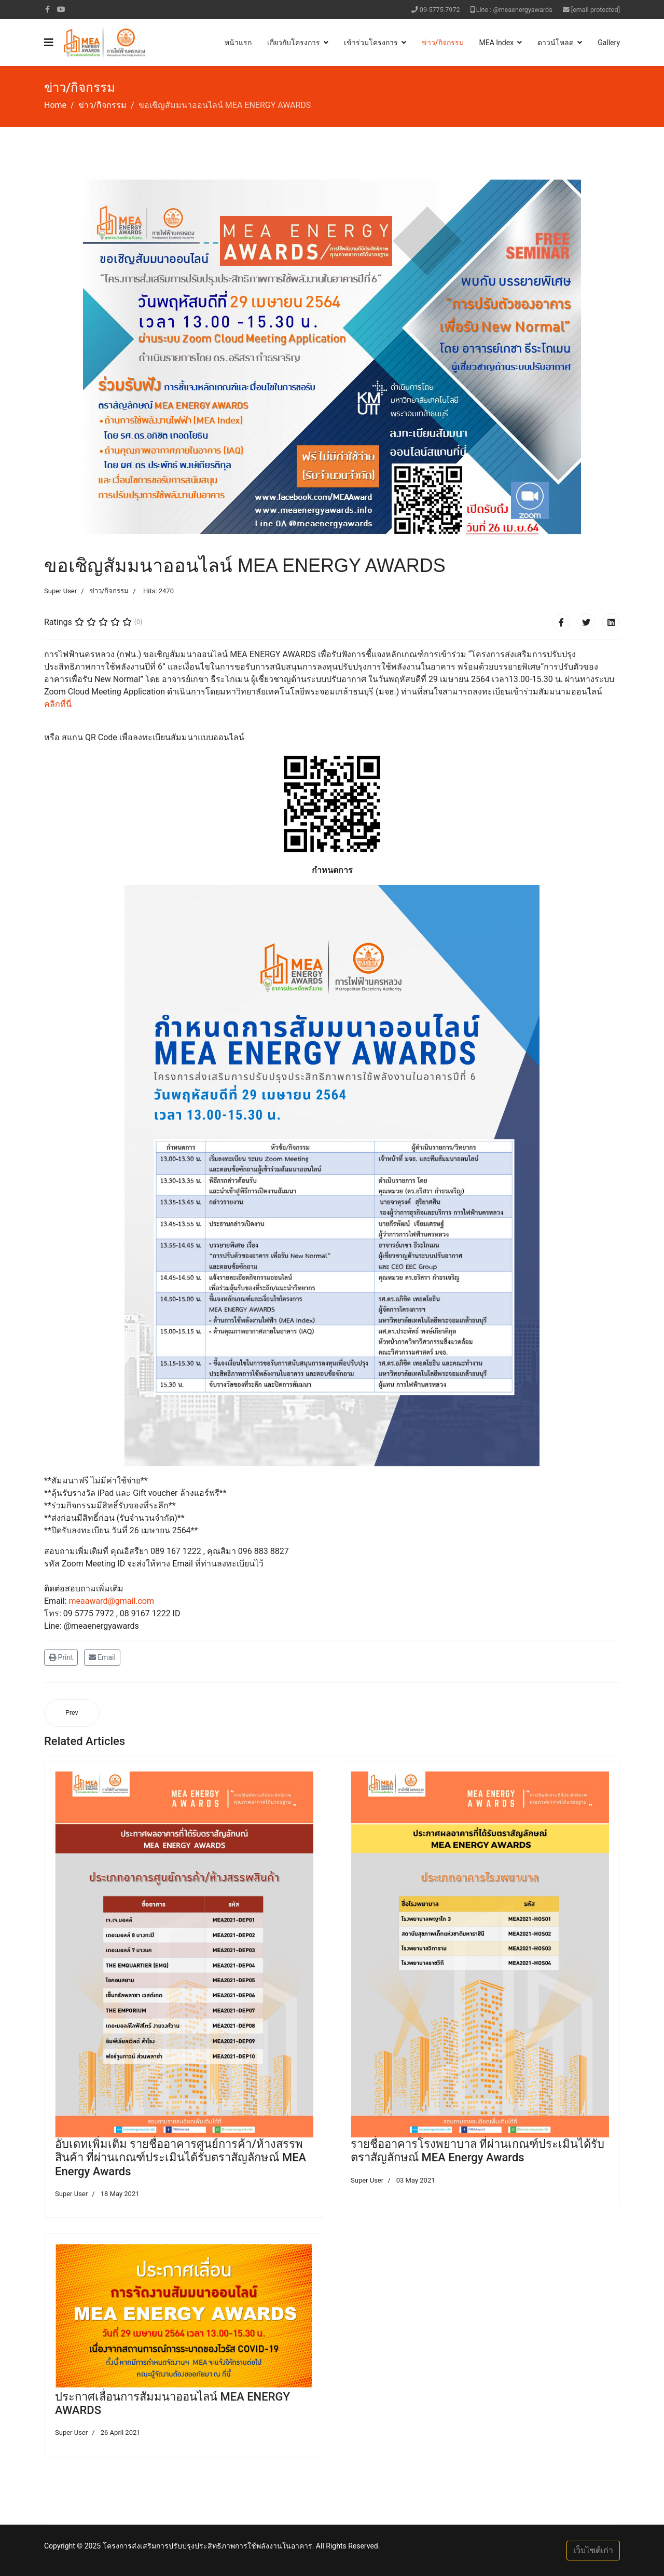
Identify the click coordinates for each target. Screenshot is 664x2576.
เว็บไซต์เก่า (593, 2550)
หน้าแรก (238, 42)
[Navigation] (48, 42)
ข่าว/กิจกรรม (442, 42)
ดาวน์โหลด (555, 42)
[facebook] (47, 9)
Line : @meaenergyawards (514, 9)
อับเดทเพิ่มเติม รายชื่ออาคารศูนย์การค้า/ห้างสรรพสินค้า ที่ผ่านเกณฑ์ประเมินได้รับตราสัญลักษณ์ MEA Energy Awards (180, 2157)
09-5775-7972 (440, 9)
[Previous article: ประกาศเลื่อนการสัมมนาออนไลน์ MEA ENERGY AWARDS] (72, 1713)
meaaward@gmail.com (111, 1601)
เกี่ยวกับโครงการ (293, 42)
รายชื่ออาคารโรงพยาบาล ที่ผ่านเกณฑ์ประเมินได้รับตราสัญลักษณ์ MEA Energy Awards (477, 2150)
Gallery (609, 42)
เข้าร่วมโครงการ (371, 42)
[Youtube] (61, 9)
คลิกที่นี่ (58, 704)
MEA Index (496, 42)
